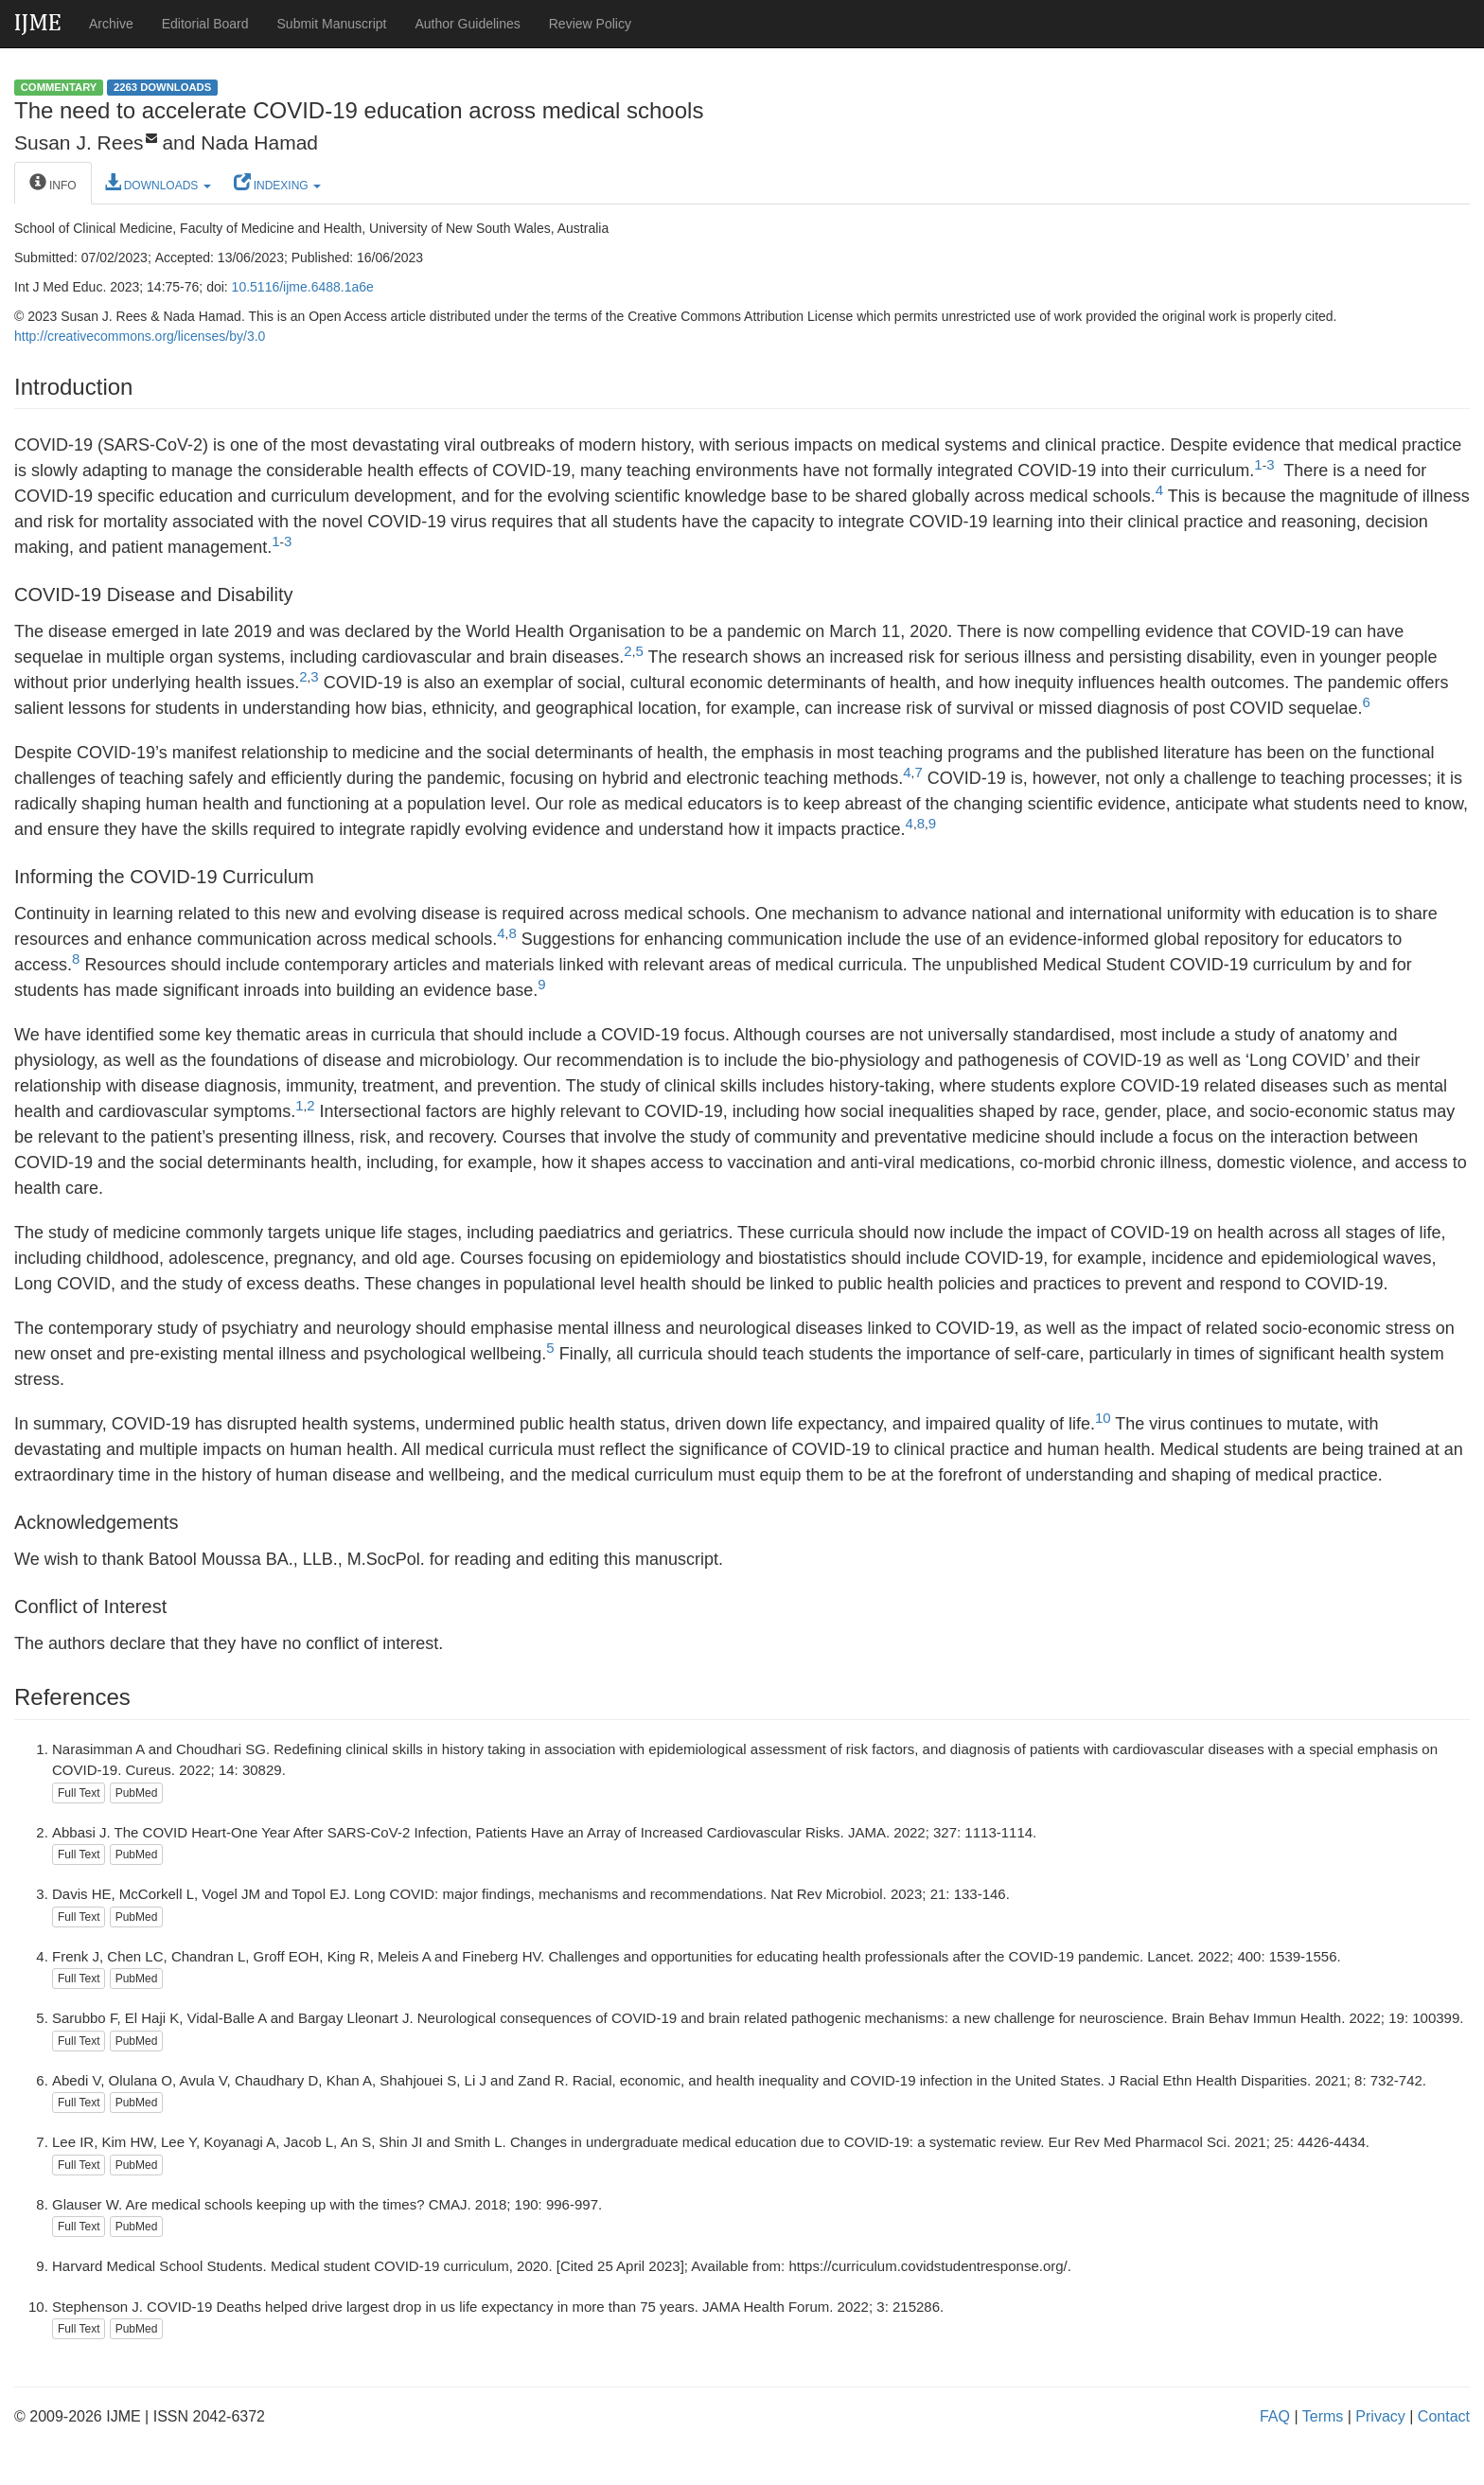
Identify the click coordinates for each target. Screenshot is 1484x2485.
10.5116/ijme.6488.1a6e (303, 286)
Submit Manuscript (332, 23)
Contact (1444, 2416)
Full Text (78, 1793)
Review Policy (590, 23)
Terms (1323, 2416)
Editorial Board (205, 23)
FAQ (1275, 2416)
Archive (111, 23)
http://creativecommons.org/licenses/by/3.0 (139, 336)
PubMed (136, 1793)
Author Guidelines (467, 23)
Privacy (1379, 2416)
